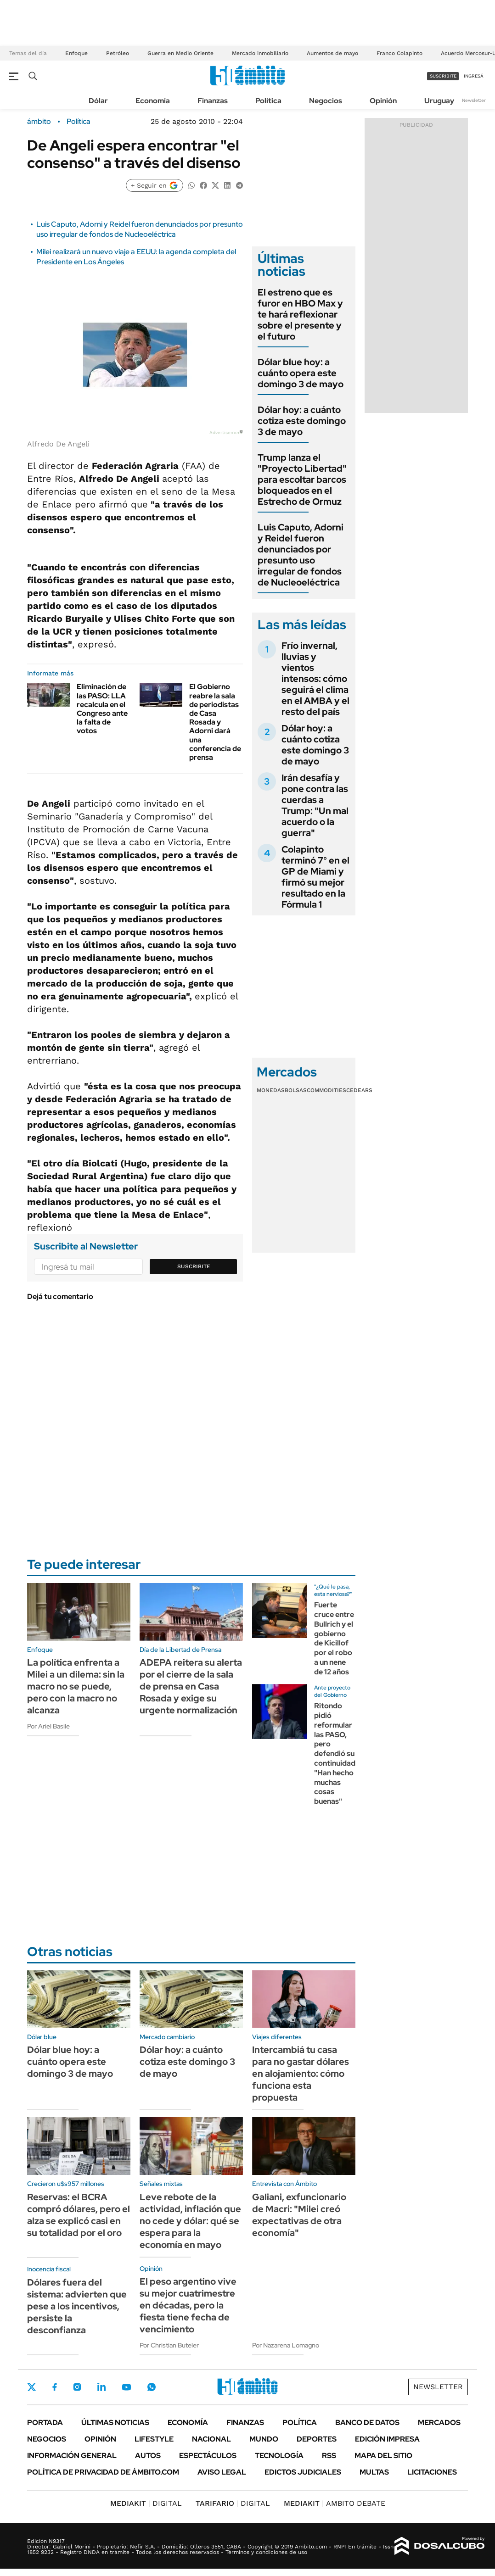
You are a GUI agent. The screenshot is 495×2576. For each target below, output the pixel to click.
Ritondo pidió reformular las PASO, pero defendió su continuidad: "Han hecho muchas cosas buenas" (335, 1753)
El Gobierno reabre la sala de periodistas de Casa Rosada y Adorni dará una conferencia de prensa (215, 722)
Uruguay (439, 101)
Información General (72, 2455)
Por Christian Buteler (169, 2345)
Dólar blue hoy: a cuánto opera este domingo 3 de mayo (300, 373)
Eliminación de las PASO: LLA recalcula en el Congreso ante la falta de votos (102, 709)
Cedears (359, 1090)
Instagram (77, 2387)
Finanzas (212, 101)
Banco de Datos (367, 2422)
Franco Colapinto (399, 53)
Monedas (271, 1090)
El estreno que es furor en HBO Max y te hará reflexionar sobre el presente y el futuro (300, 314)
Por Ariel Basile (48, 1726)
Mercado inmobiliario (260, 53)
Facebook (54, 2387)
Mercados (439, 2422)
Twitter (31, 2387)
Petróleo (117, 53)
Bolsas (296, 1090)
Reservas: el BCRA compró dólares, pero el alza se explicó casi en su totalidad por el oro (78, 2215)
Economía (152, 101)
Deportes (317, 2439)
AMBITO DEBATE (334, 2503)
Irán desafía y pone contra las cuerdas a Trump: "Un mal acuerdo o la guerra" (315, 805)
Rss (329, 2455)
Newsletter (474, 100)
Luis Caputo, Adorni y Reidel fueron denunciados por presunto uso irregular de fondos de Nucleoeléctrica (139, 229)
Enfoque (76, 53)
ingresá (474, 75)
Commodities (326, 1090)
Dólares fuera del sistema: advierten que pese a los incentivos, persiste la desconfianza (77, 2306)
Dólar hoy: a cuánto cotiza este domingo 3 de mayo (302, 421)
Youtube (126, 2387)
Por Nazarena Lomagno (285, 2345)
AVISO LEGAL (221, 2472)
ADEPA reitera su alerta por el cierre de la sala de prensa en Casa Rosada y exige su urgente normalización (191, 1686)
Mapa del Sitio (383, 2455)
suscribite (443, 75)
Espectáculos (207, 2455)
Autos (148, 2455)
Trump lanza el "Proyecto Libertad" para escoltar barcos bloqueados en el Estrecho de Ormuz (302, 479)
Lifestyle (154, 2439)
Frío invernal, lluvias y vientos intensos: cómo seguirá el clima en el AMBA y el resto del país (315, 679)
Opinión (383, 101)
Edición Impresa (387, 2439)
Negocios (325, 101)
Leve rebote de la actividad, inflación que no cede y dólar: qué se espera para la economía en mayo (190, 2221)
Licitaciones (432, 2472)
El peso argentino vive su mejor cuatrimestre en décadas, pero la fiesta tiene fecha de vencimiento (188, 2305)
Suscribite (193, 1266)
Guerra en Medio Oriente (180, 53)
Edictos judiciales (302, 2472)
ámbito (39, 121)
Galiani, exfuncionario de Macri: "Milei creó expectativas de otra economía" (299, 2215)
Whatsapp (151, 2387)
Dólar (98, 101)
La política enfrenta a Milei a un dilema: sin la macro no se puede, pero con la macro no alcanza (75, 1686)
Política (268, 101)
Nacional (211, 2439)
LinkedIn (101, 2387)
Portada (45, 2422)
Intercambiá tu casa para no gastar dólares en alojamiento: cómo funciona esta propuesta (300, 2073)
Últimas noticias (115, 2422)
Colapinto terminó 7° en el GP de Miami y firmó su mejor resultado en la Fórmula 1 (315, 876)
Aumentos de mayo (332, 53)
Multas (374, 2472)
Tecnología (279, 2455)
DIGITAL (146, 2503)
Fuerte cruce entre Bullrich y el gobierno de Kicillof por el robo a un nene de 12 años (334, 1638)
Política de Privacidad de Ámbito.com (103, 2472)
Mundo (263, 2439)
